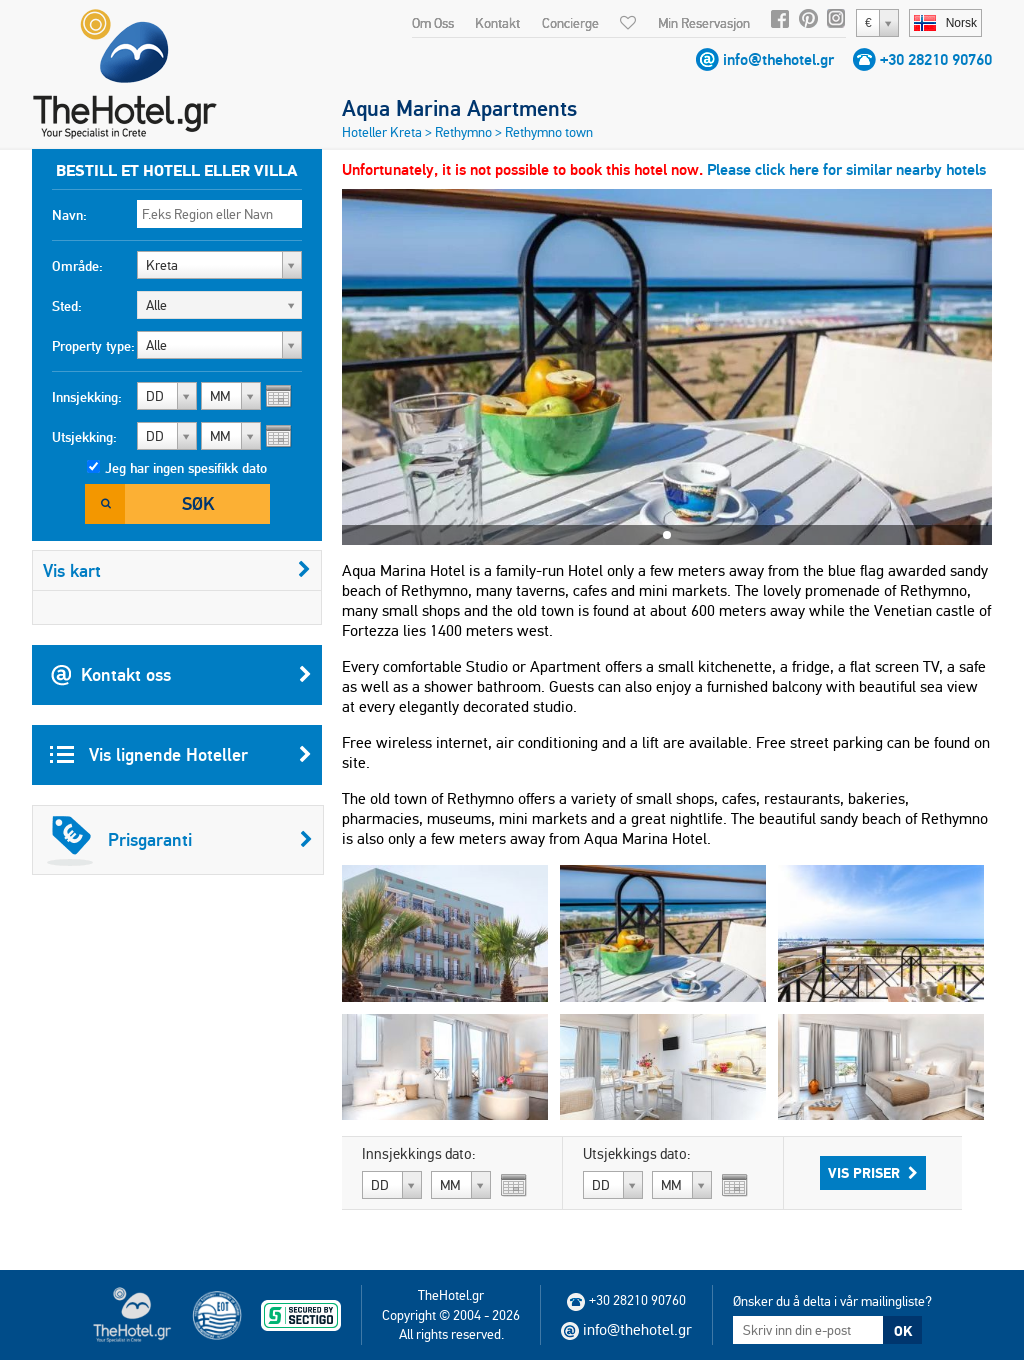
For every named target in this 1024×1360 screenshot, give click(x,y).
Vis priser (873, 1173)
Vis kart (177, 570)
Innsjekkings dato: (419, 1154)
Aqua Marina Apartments (459, 108)
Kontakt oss (181, 675)
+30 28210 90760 (936, 59)
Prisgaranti (180, 840)
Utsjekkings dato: (637, 1154)
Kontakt (497, 23)
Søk (198, 503)
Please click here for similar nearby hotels (846, 169)
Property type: (93, 346)
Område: (77, 266)
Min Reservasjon (704, 23)
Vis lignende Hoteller (181, 755)
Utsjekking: (84, 437)
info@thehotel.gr (778, 59)
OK (903, 1331)
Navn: (69, 215)
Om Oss (433, 23)
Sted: (67, 306)
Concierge (570, 23)
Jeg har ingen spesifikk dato (186, 468)
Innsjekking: (87, 397)
